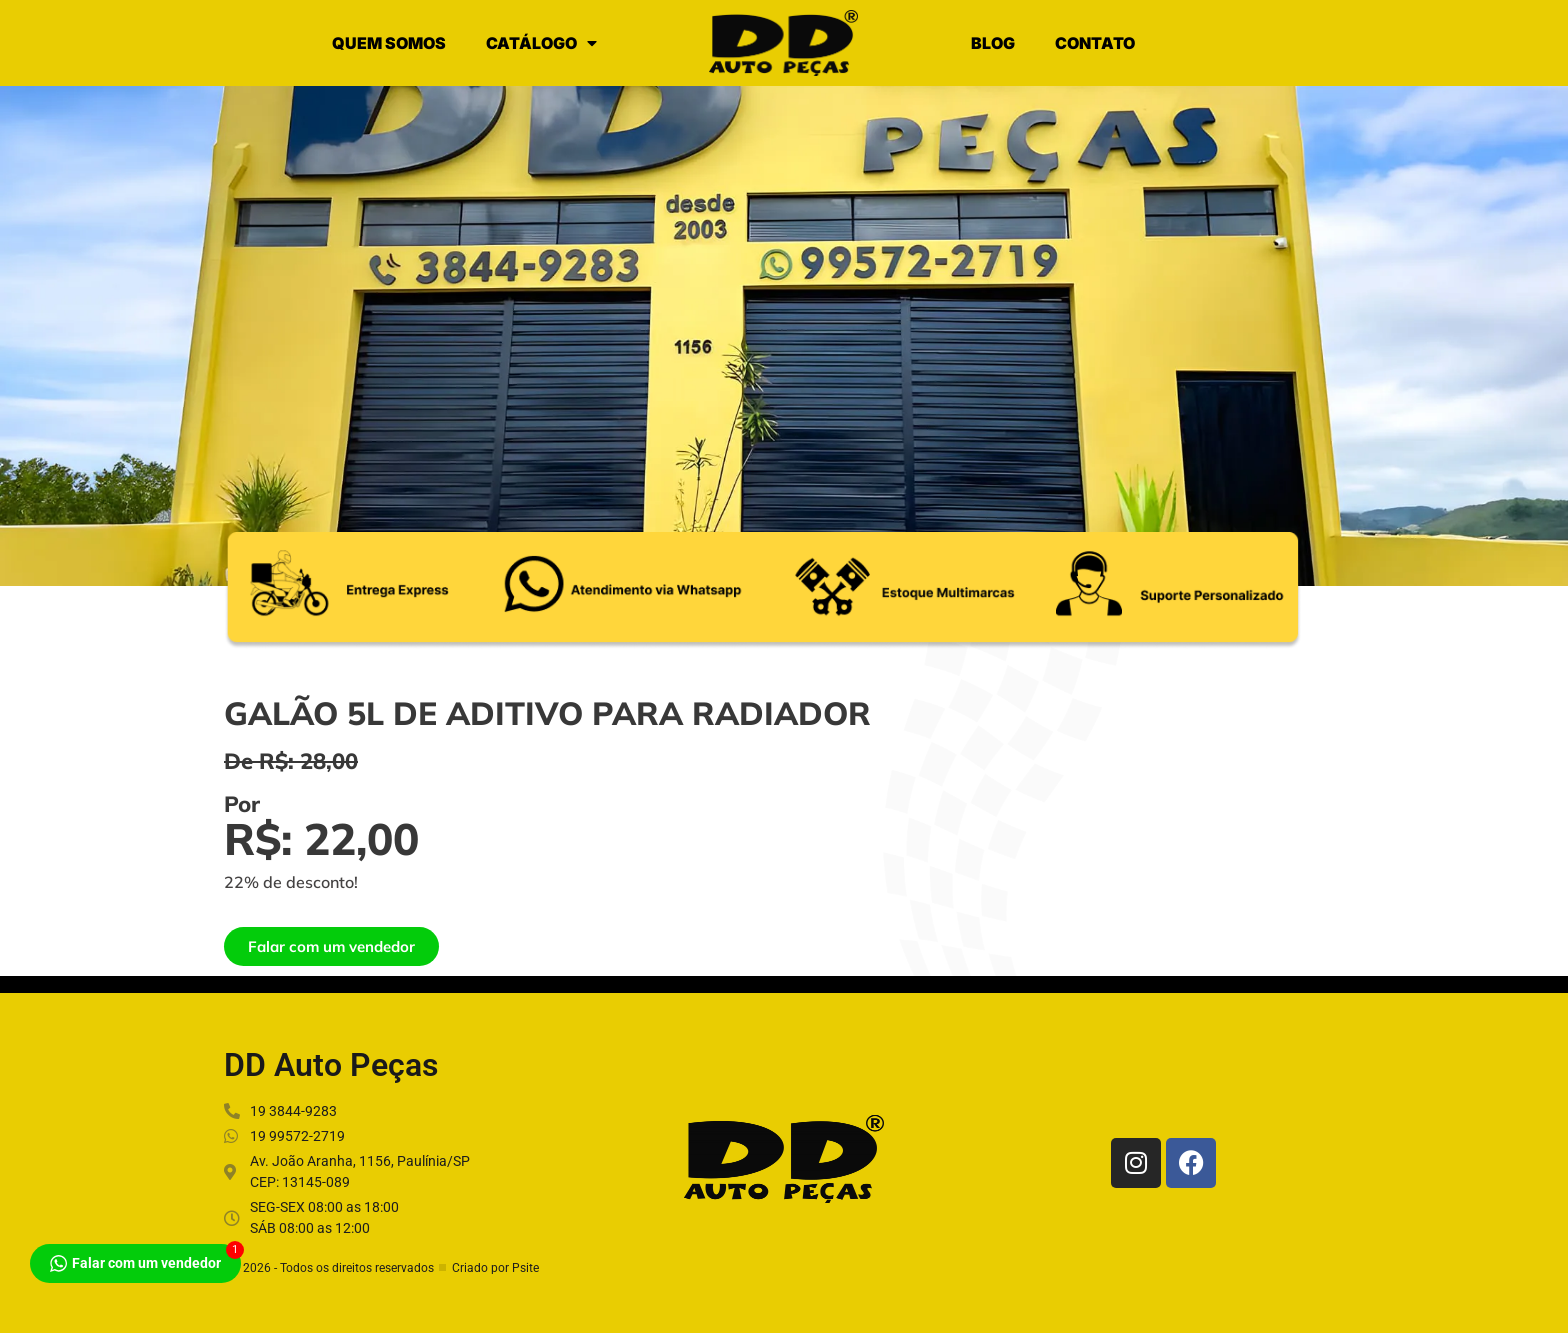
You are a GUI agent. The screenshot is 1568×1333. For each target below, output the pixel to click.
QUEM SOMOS (389, 43)
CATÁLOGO (541, 43)
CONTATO (1095, 43)
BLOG (993, 43)
